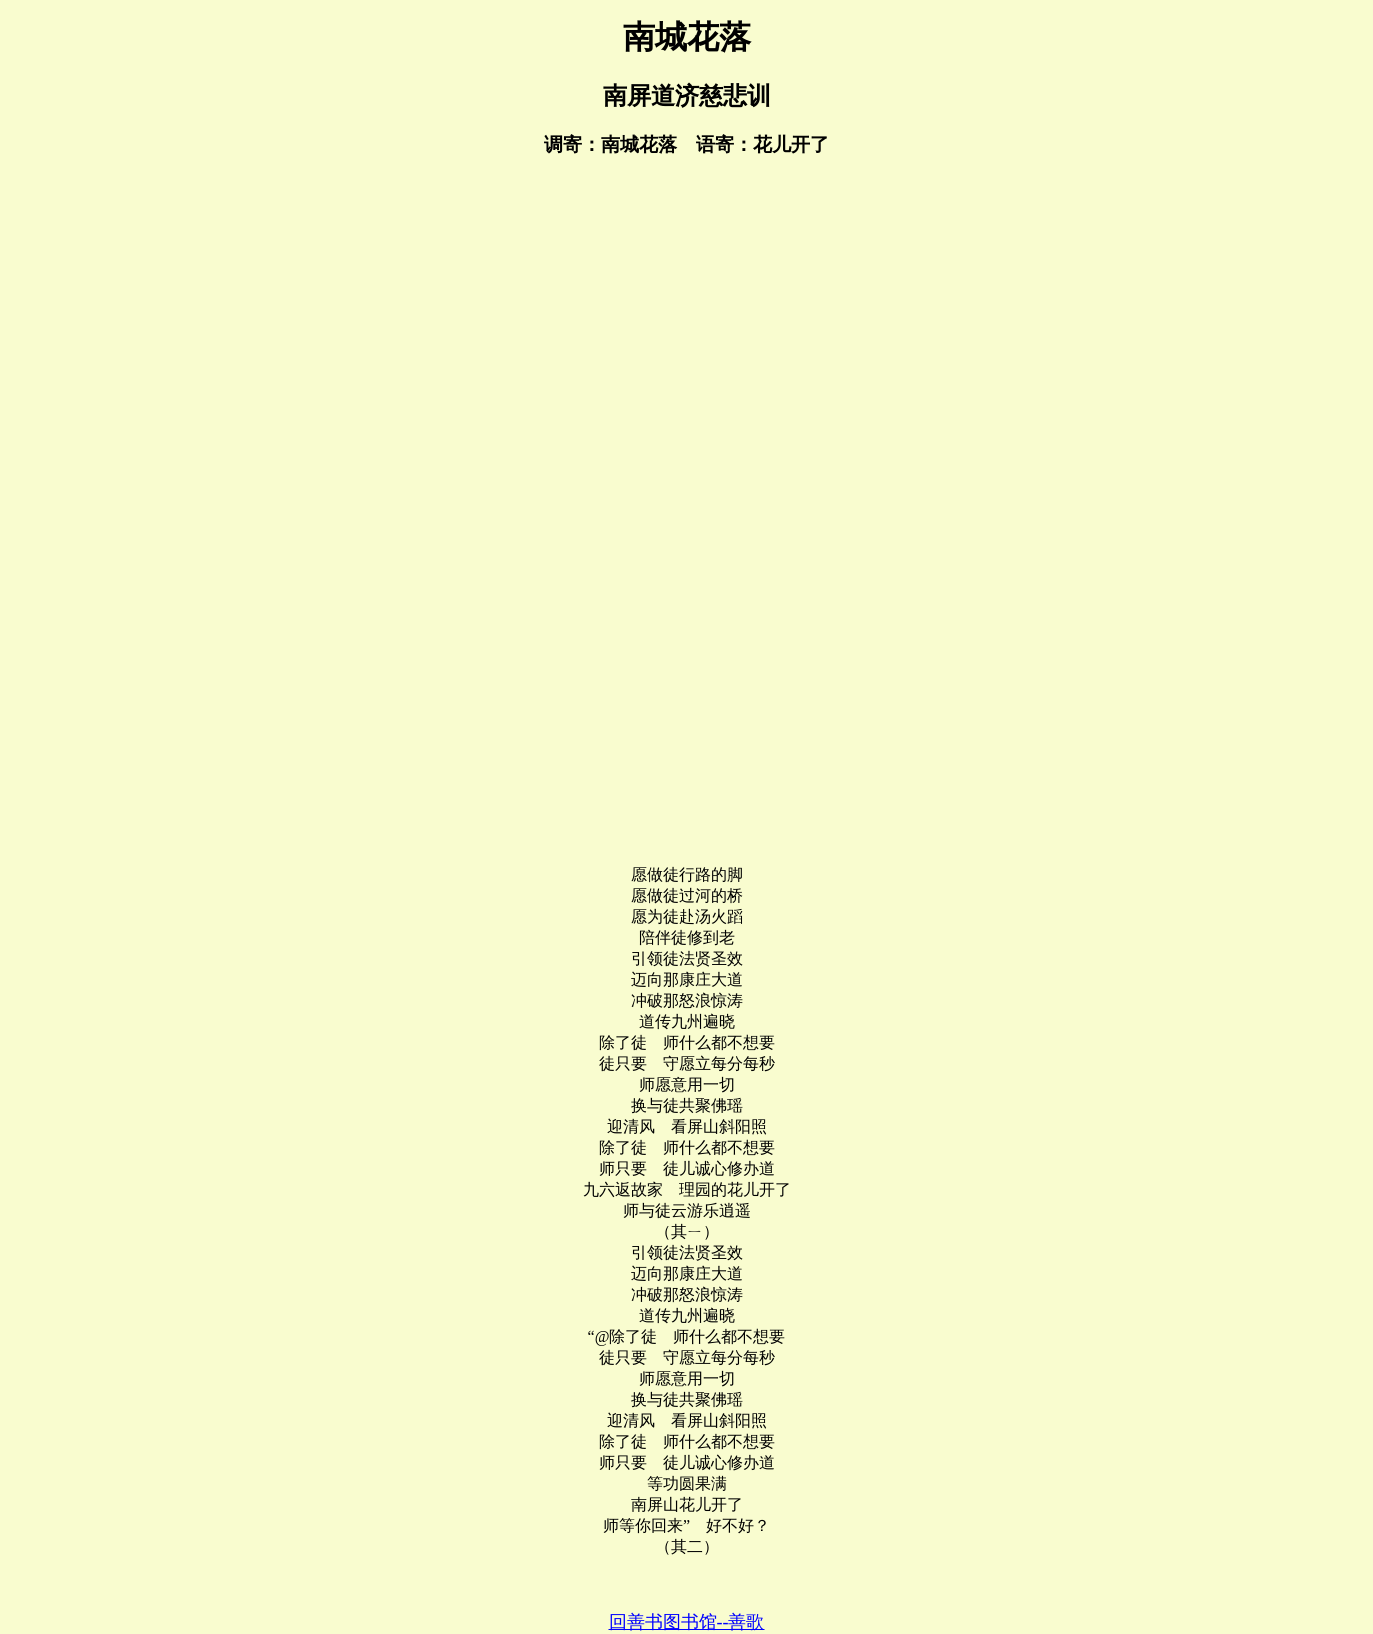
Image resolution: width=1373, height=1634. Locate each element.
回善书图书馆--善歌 (687, 1622)
